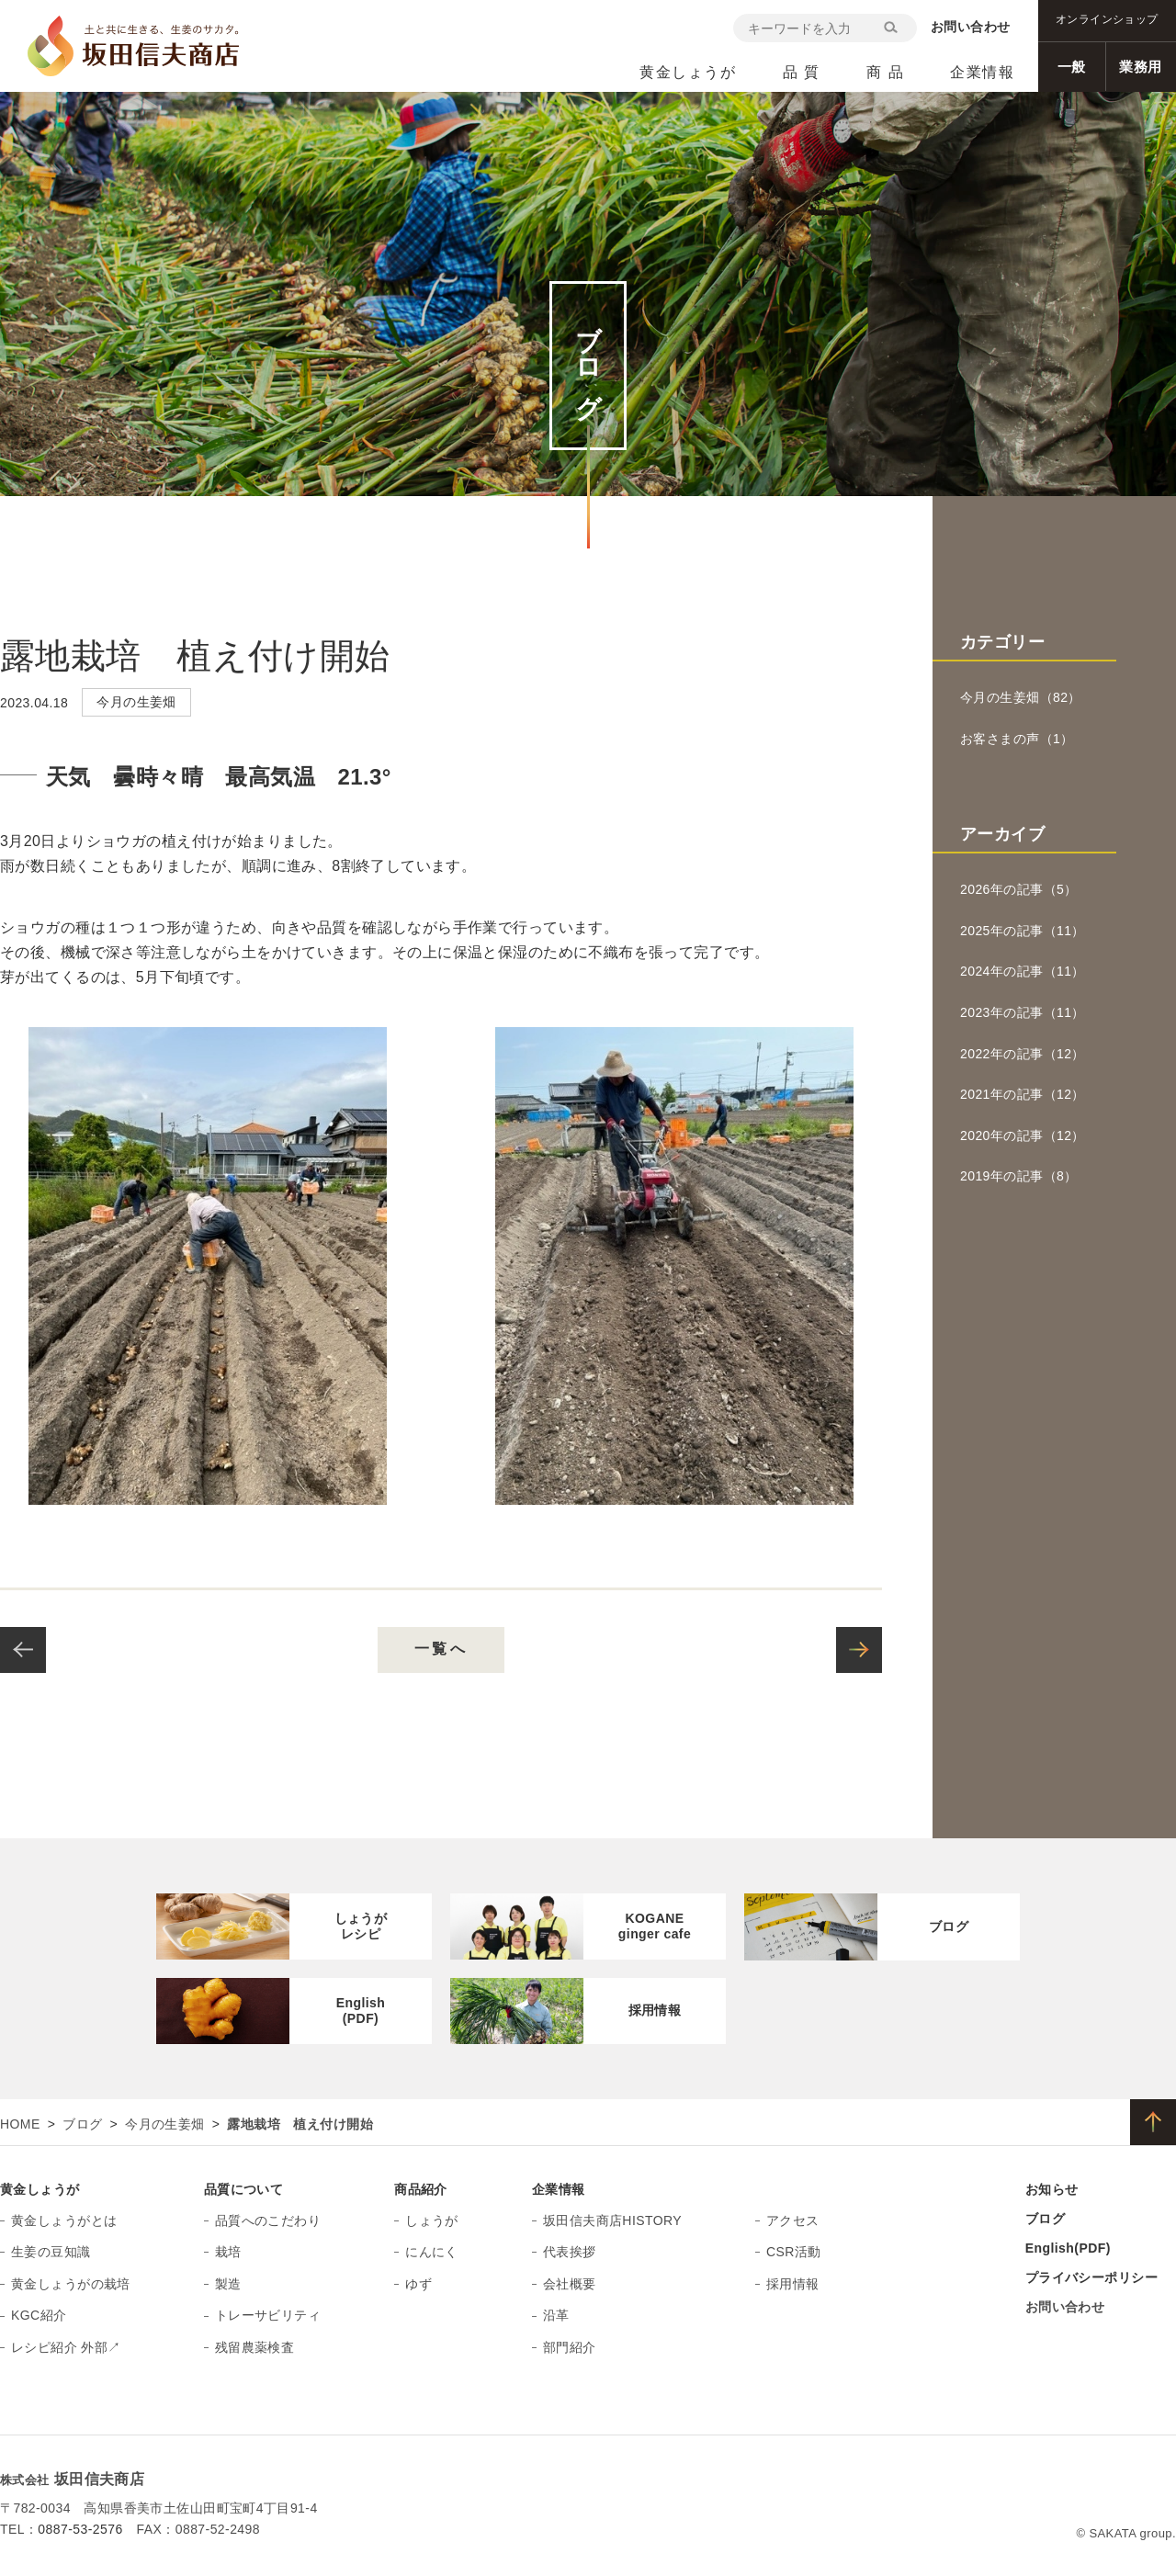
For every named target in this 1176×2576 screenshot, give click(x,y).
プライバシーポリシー (1091, 2277)
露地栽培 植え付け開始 (195, 656)
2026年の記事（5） (1019, 889)
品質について (244, 2189)
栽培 (228, 2251)
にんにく (431, 2251)
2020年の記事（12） (1022, 1135)
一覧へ (441, 1648)
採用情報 (793, 2284)
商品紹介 (420, 2189)
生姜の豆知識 (51, 2251)
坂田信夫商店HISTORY (612, 2220)
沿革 (556, 2315)
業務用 (1140, 66)
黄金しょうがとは (64, 2220)
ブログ (82, 2124)
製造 (228, 2284)
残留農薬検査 (255, 2347)
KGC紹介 (38, 2315)
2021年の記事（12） (1022, 1094)
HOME (20, 2124)
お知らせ (1052, 2189)
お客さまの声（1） (1017, 738)
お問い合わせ (971, 26)
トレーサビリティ (268, 2315)
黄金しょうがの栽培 (70, 2284)
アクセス (793, 2220)
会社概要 (569, 2284)
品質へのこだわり (268, 2220)
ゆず (418, 2284)
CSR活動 (793, 2251)
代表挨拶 (569, 2251)
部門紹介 (569, 2347)
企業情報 (558, 2189)
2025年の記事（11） (1022, 930)
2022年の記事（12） (1022, 1053)
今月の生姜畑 (165, 2124)
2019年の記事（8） (1019, 1176)
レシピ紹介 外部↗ (66, 2347)
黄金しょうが (40, 2189)
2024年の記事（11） (1022, 971)
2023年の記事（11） (1022, 1012)
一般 (1071, 66)
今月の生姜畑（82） (1020, 697)
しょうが (431, 2220)
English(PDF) (1068, 2248)
